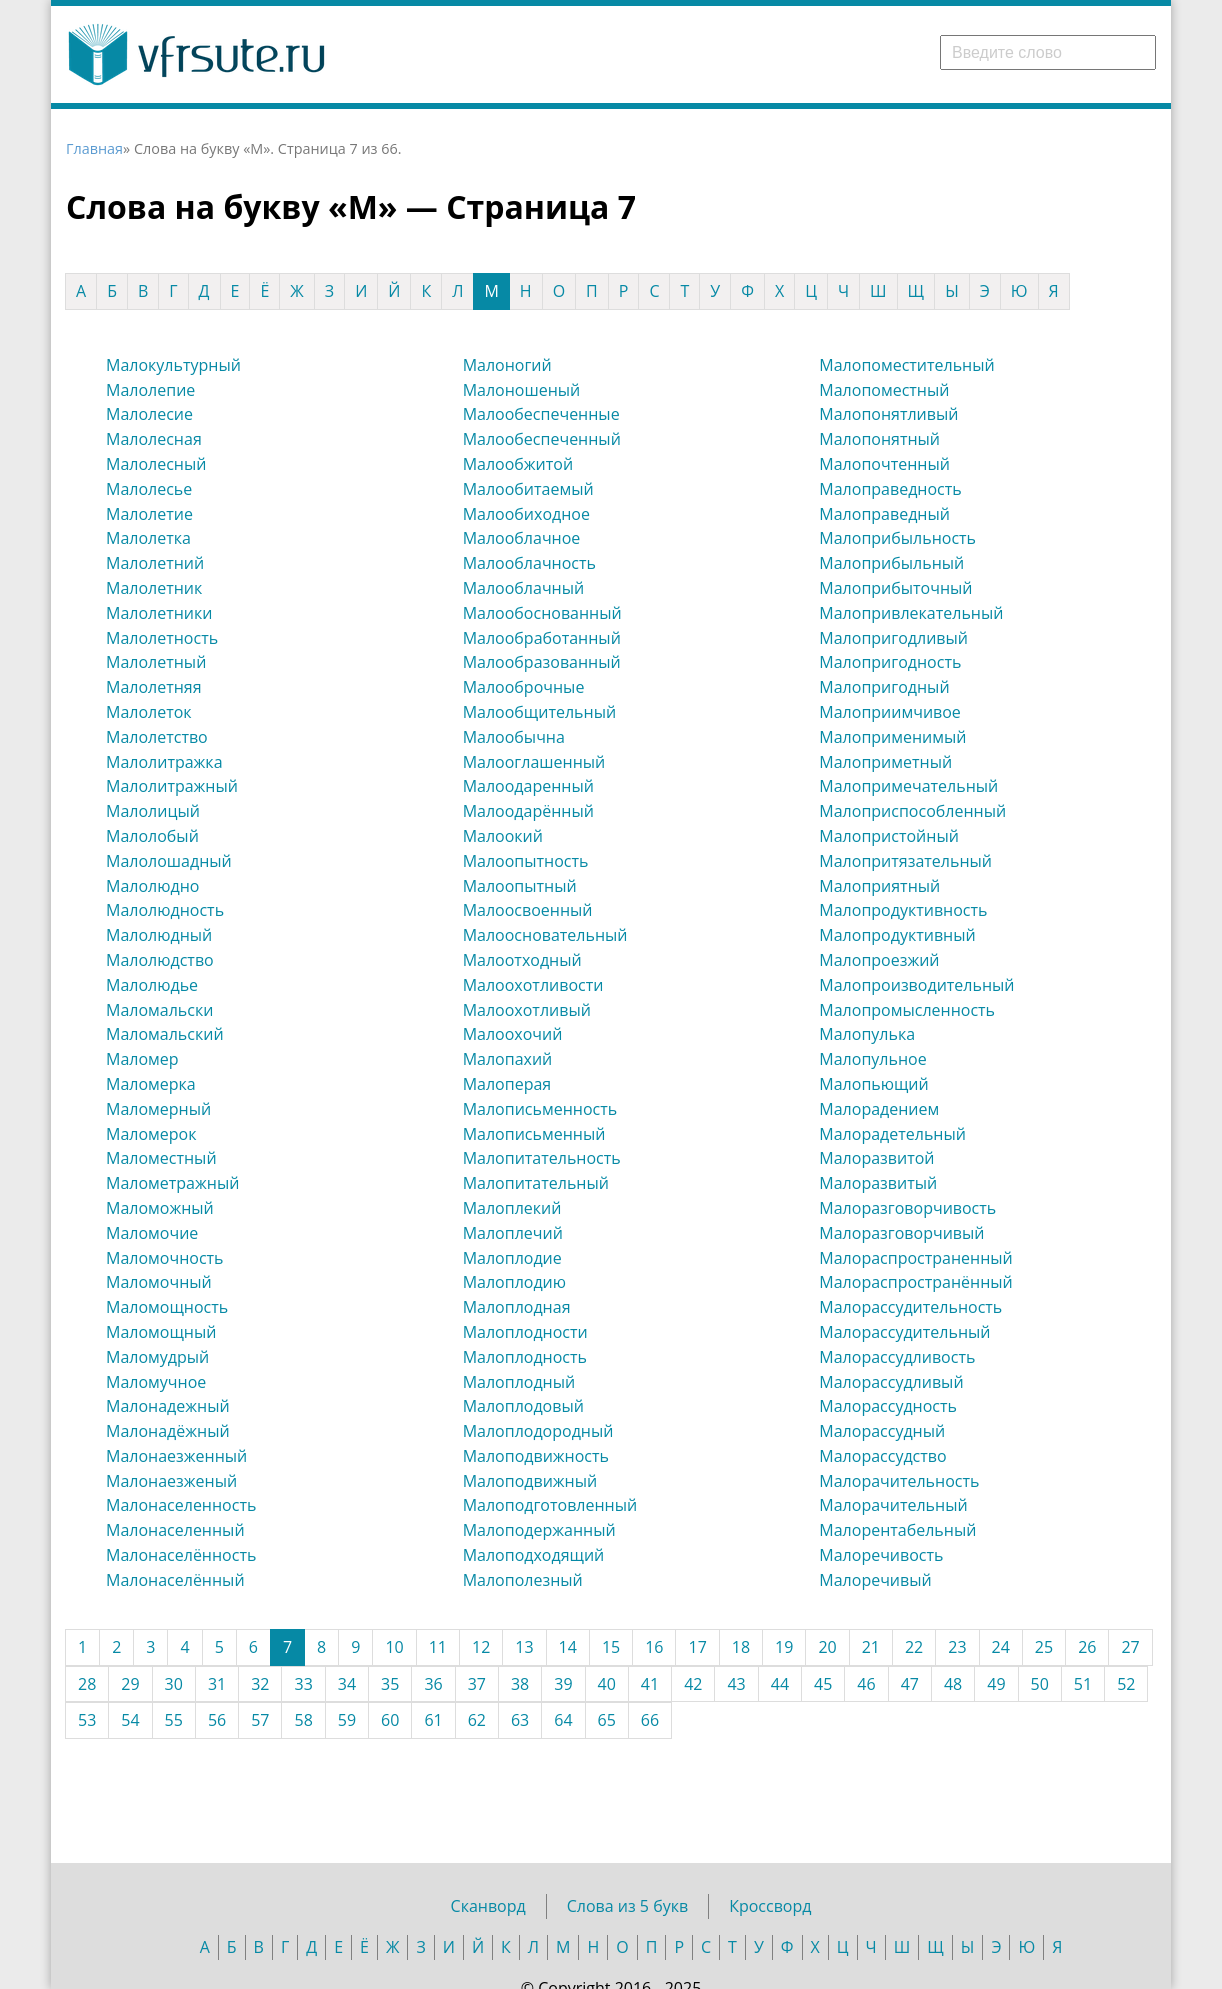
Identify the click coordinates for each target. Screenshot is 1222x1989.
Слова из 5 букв (627, 1906)
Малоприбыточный (895, 588)
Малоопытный (520, 886)
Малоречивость (881, 1555)
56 (217, 1720)
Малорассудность (888, 1406)
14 (568, 1647)
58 (303, 1720)
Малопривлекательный (911, 613)
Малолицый (153, 811)
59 (347, 1720)
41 (650, 1684)
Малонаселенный (175, 1530)
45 (823, 1684)
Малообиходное (526, 514)
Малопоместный (884, 390)
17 (697, 1647)
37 (477, 1684)
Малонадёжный (168, 1431)
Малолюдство (160, 960)
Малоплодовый (523, 1406)
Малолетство (157, 737)
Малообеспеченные (541, 414)
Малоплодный (519, 1382)
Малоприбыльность (897, 538)
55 (174, 1720)
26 (1087, 1647)
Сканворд (488, 1906)
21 (871, 1647)
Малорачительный (893, 1505)
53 (87, 1720)
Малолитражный (172, 786)
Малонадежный (168, 1406)
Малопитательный (536, 1183)
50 (1040, 1684)
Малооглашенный (534, 762)
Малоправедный (884, 514)
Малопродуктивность (903, 910)
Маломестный (161, 1158)
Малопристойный (889, 836)
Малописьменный (534, 1134)
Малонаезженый (171, 1481)
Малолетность (162, 638)
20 (827, 1647)
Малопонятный (879, 439)
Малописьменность (540, 1109)
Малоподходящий (534, 1555)
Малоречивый (875, 1580)
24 (1001, 1647)
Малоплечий (513, 1233)
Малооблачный (524, 588)
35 (390, 1684)
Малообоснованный (542, 613)
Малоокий (503, 836)
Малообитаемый (528, 489)
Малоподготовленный (550, 1505)
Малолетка (148, 538)
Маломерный (158, 1109)
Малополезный (523, 1580)
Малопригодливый (893, 638)
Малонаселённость (181, 1555)
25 (1044, 1647)
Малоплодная (517, 1307)
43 (736, 1684)
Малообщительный (539, 712)
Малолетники (159, 613)
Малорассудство (882, 1456)
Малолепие (150, 390)
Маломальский (165, 1034)
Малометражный (172, 1183)
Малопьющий (873, 1084)
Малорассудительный (904, 1332)
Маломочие (152, 1233)
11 (438, 1647)
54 (130, 1720)
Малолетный (156, 662)
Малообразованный (542, 662)
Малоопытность (526, 861)
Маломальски (159, 1010)
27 (1130, 1647)
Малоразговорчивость (907, 1208)
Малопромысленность (907, 1010)
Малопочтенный (884, 464)
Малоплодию (514, 1282)
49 (996, 1684)
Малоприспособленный (912, 811)
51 (1083, 1684)
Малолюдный (159, 935)
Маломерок (151, 1134)
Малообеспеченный (542, 439)
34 (347, 1684)
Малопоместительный (906, 365)
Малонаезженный (176, 1456)
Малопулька (867, 1034)
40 (607, 1684)
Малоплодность (525, 1357)
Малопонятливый (888, 414)
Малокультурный (173, 365)
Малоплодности (525, 1332)
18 (741, 1647)
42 (693, 1684)
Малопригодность (890, 662)
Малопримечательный (908, 786)
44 (780, 1684)
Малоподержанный (539, 1530)
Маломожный (160, 1208)
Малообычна (514, 737)
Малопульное (872, 1059)
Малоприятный (879, 886)
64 (563, 1720)
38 (520, 1684)
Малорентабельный (897, 1530)
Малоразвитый (878, 1183)
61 (433, 1720)
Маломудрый (157, 1357)
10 (394, 1647)
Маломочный (159, 1282)
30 (174, 1684)
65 (607, 1720)
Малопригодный (884, 687)
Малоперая (507, 1084)
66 (650, 1720)
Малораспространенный (915, 1258)
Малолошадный (169, 861)
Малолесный (156, 464)
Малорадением (879, 1109)
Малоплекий (512, 1208)
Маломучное (156, 1382)
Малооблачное (522, 538)
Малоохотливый (527, 1010)
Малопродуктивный (897, 935)
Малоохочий (513, 1034)
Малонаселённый (175, 1580)
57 (260, 1720)
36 (433, 1684)
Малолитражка (164, 762)
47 (910, 1684)
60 (390, 1720)
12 (481, 1647)
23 (957, 1647)
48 (953, 1684)
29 (130, 1684)
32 (260, 1684)
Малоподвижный (530, 1481)
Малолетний (155, 563)
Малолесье (149, 489)
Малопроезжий (879, 960)
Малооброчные (524, 687)
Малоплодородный (538, 1431)
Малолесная (154, 439)
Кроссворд (770, 1906)
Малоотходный (522, 960)
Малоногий (507, 365)
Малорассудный (882, 1431)
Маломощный (161, 1332)
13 (524, 1647)
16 (654, 1647)
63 (520, 1720)
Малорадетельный (892, 1134)
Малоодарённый (528, 811)
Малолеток (149, 712)
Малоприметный (885, 762)
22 (914, 1647)
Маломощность (167, 1307)
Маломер (142, 1059)
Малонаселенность (181, 1505)
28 (87, 1684)
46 (866, 1684)
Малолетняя (154, 687)
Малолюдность (165, 910)
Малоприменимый (892, 737)
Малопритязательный (905, 861)
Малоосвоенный (528, 910)
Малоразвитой (876, 1158)
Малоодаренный (528, 786)
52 (1126, 1684)
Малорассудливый (891, 1382)
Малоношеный (522, 390)
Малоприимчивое (890, 712)
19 (784, 1647)
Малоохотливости (533, 985)
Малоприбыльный (891, 563)
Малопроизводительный (916, 985)
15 (611, 1647)
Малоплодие (512, 1258)
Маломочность (165, 1258)
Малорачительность (899, 1481)
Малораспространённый (915, 1282)
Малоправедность (890, 489)
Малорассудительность (910, 1307)
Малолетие (149, 514)
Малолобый (152, 836)
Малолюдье (152, 985)
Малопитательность (542, 1158)
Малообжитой (518, 464)
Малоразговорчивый (901, 1233)
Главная (94, 148)
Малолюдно (152, 886)
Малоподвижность (536, 1456)
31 (217, 1684)
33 (303, 1684)
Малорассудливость (897, 1357)
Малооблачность (529, 563)
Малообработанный (542, 638)
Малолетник (154, 588)
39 (563, 1684)
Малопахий (508, 1059)
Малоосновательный (545, 935)
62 (477, 1720)
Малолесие (149, 414)
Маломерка (151, 1084)
